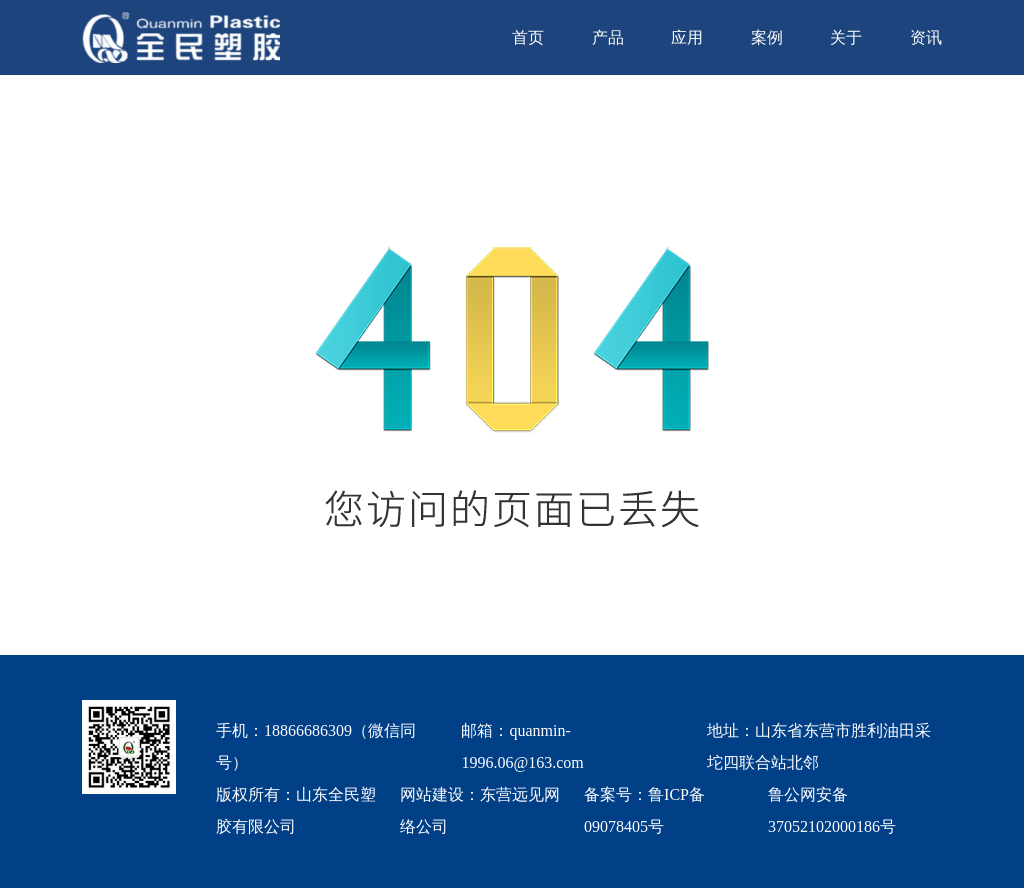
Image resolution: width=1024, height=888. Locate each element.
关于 (846, 37)
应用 (687, 37)
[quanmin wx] (129, 771)
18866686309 (308, 730)
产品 (608, 37)
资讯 (926, 37)
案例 (767, 37)
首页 (528, 37)
